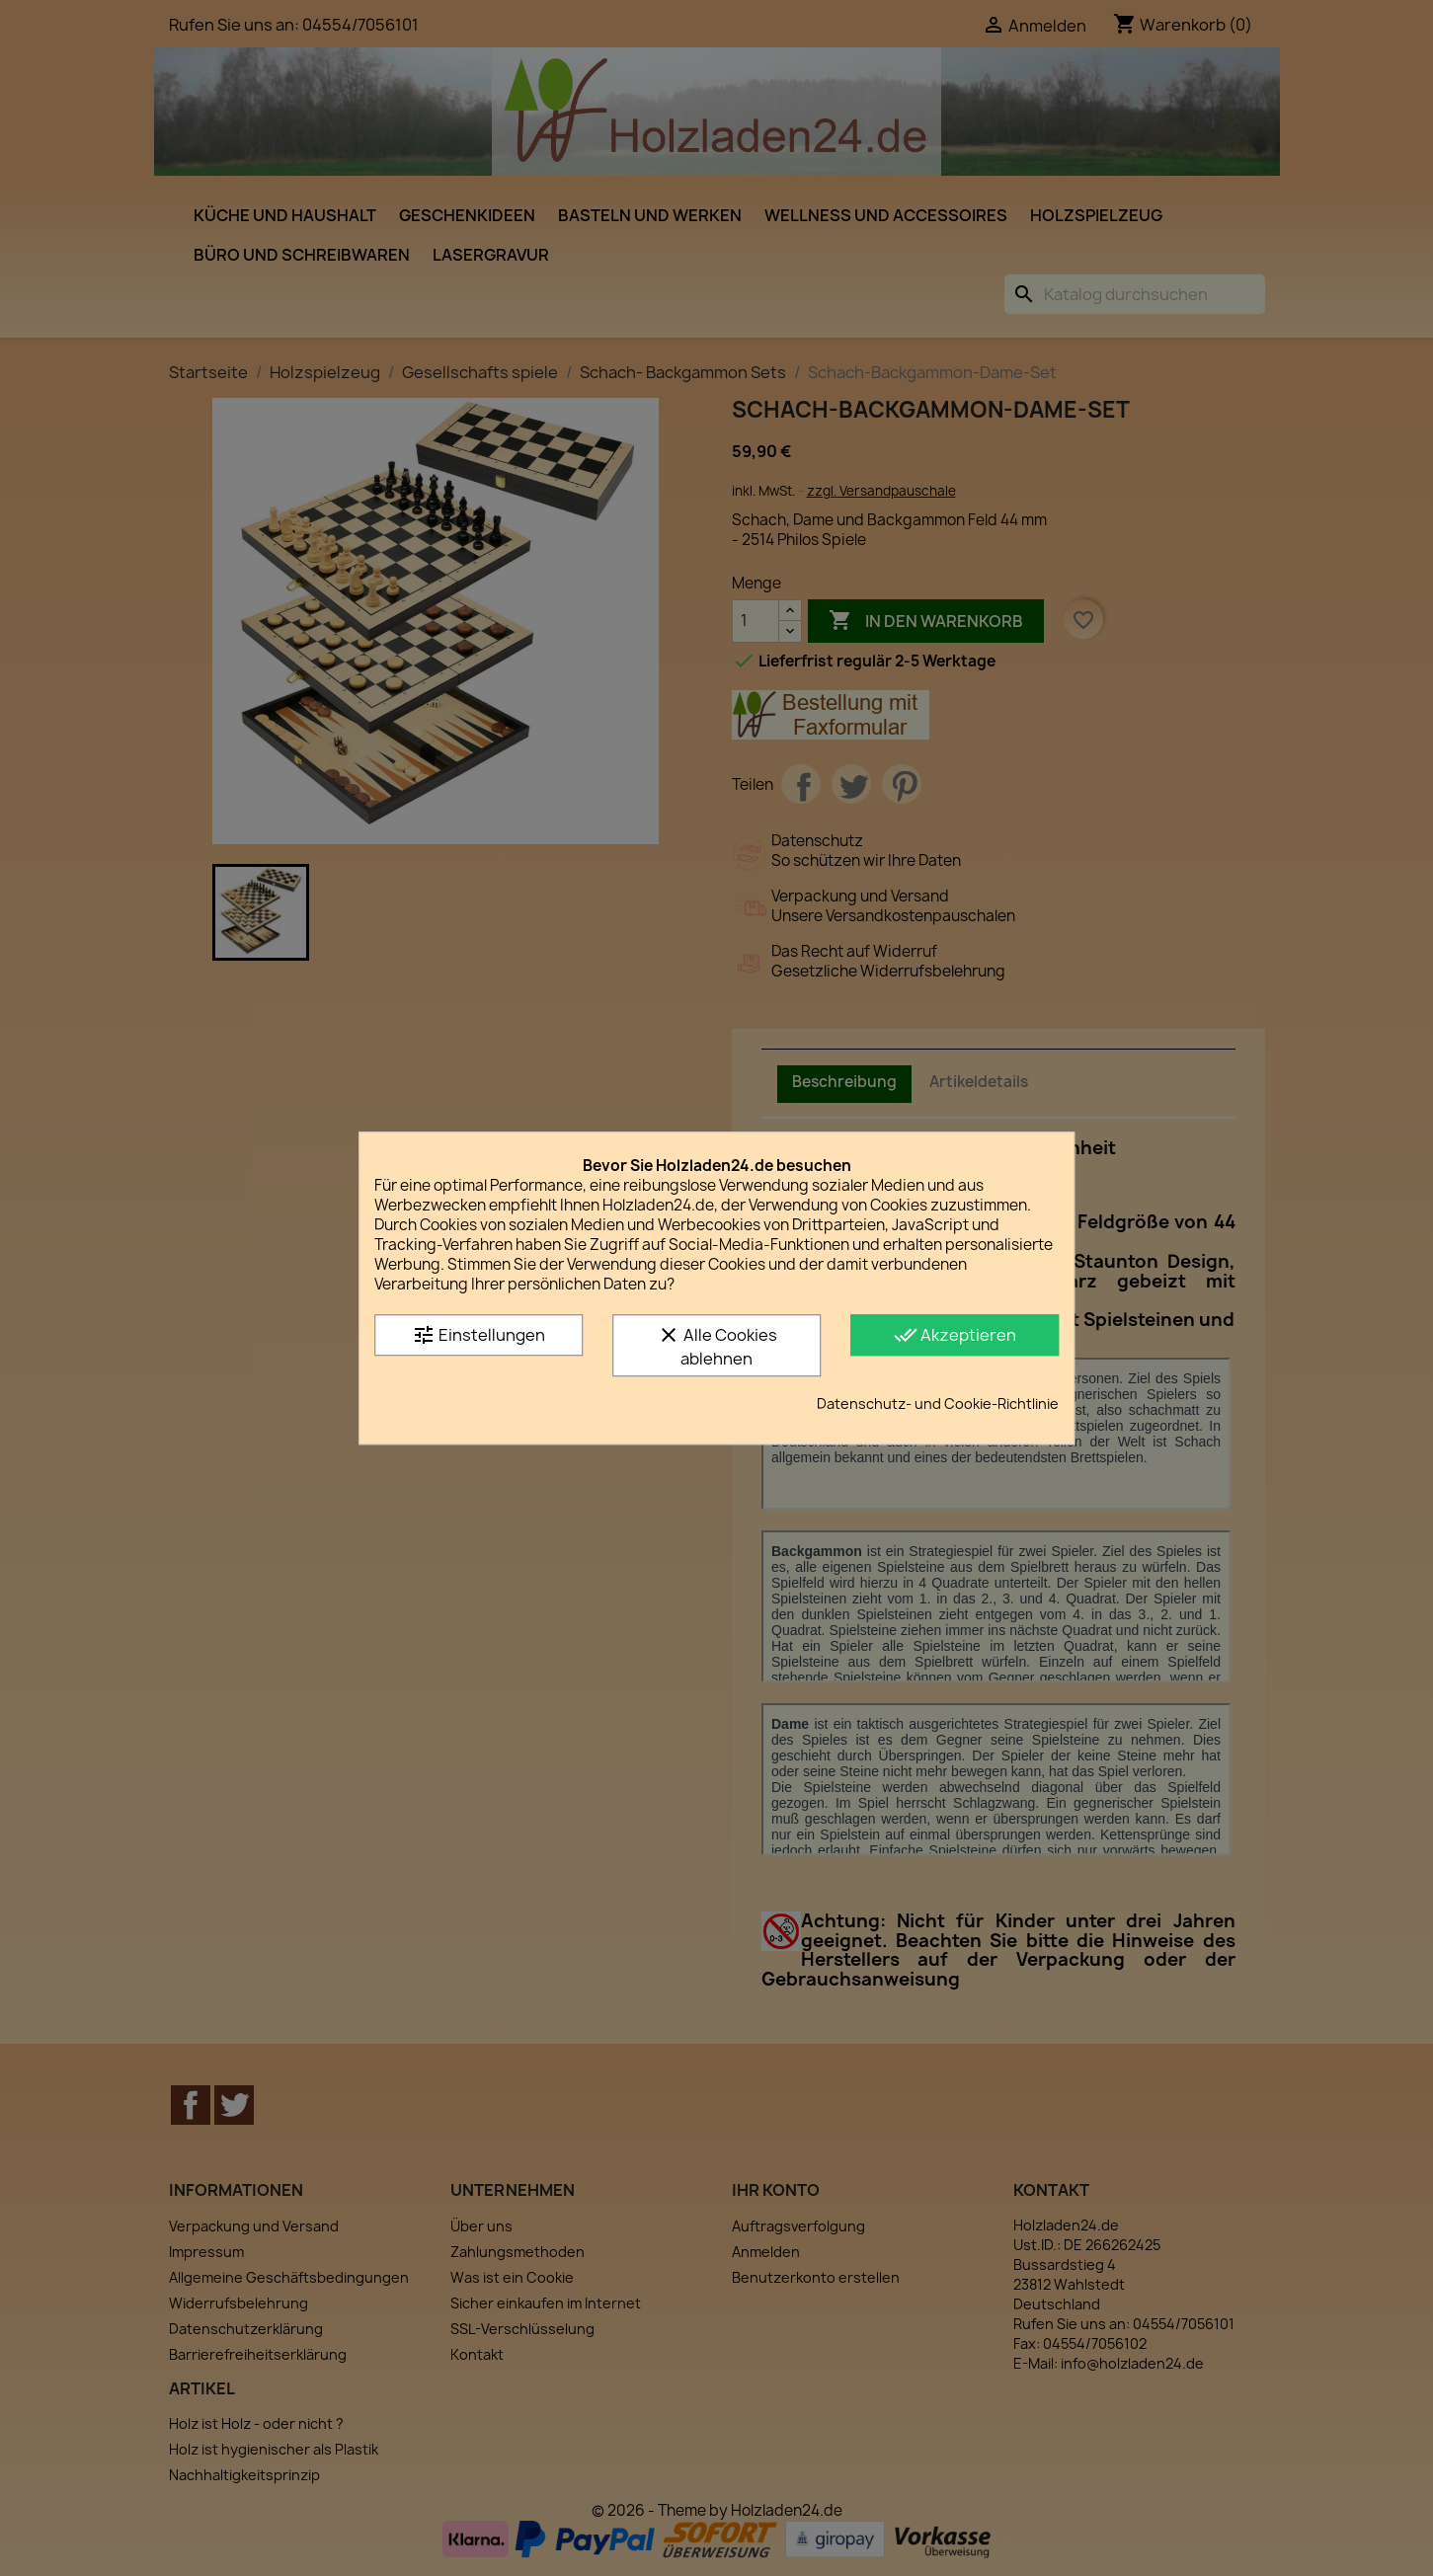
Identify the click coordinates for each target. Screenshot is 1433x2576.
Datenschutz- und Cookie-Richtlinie (938, 1403)
